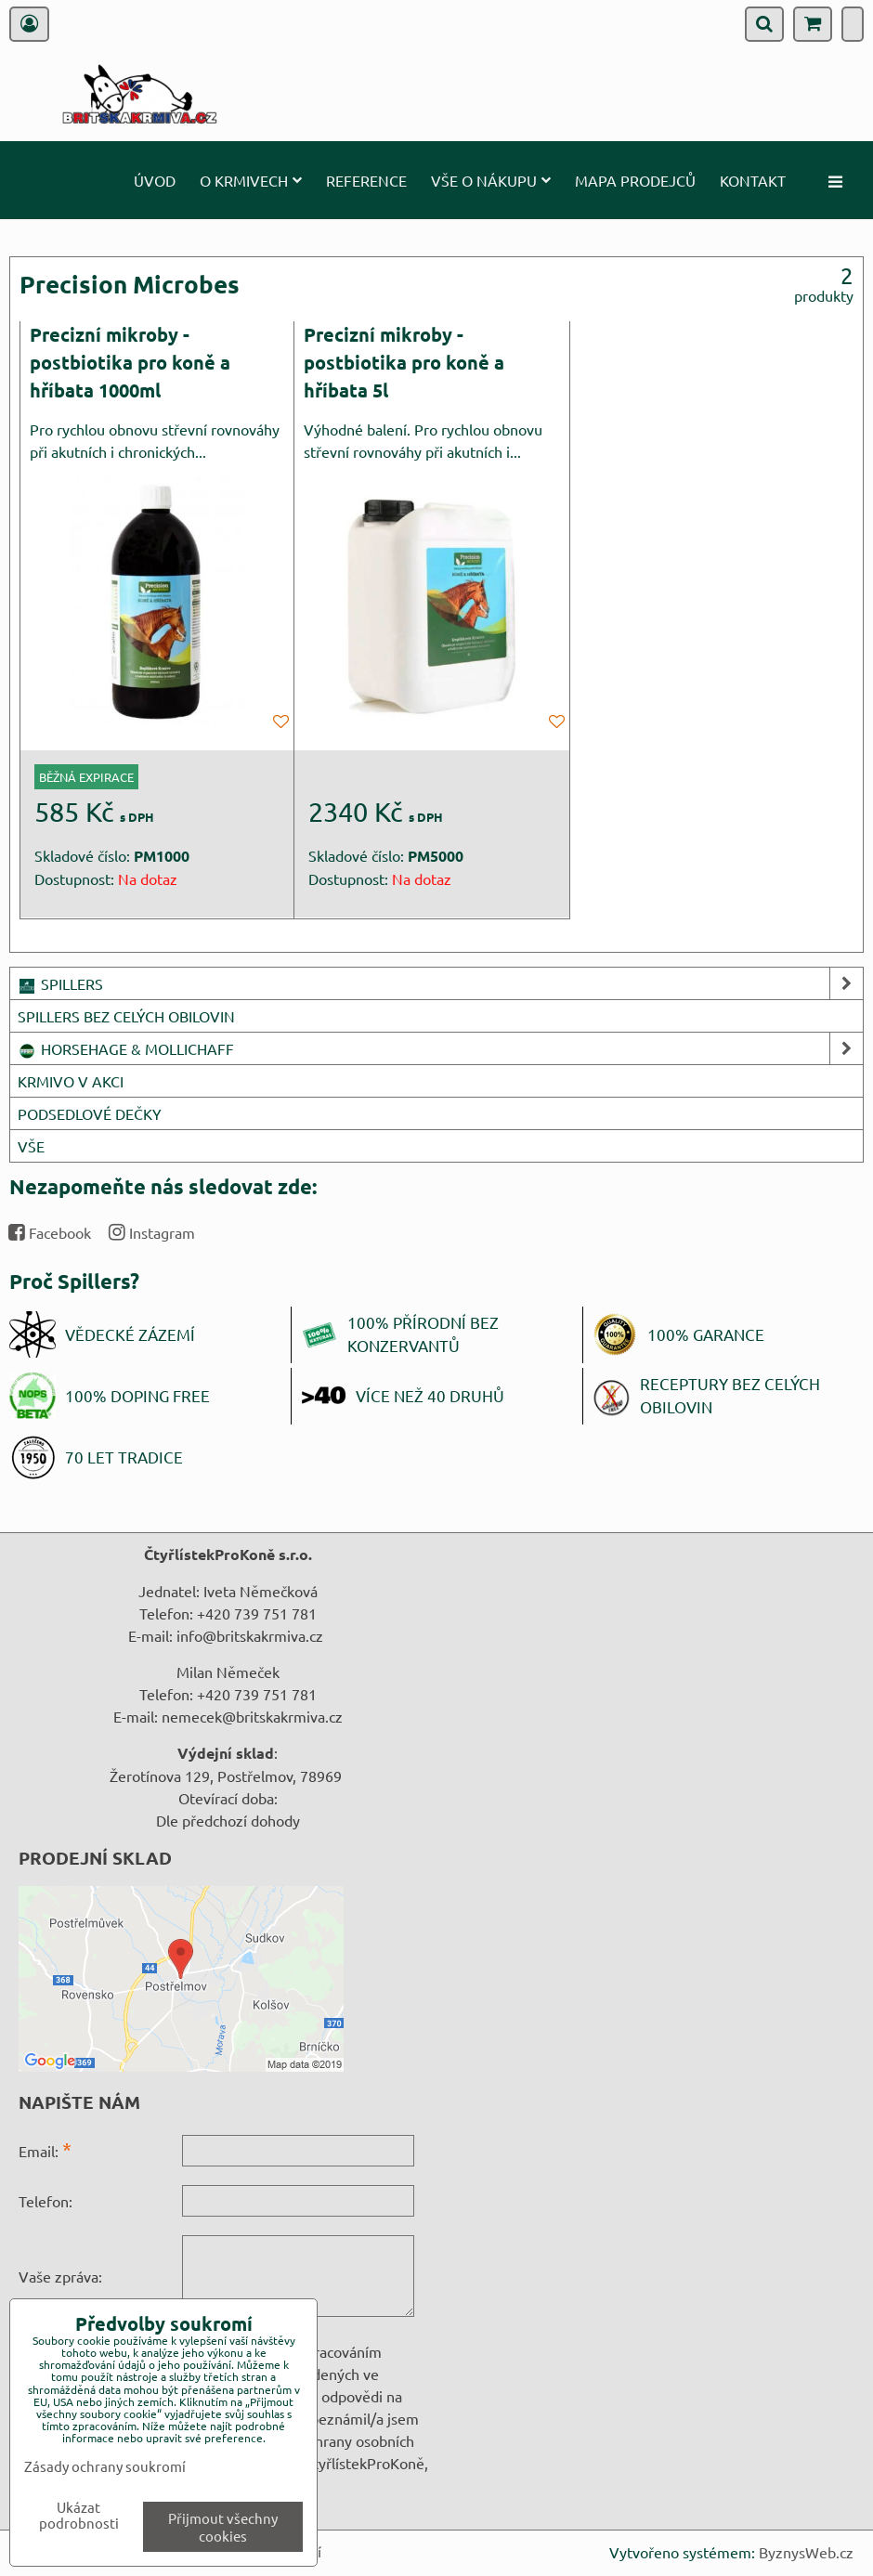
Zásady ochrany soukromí (105, 2466)
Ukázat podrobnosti (79, 2515)
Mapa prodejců (635, 180)
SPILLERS (440, 983)
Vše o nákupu (491, 180)
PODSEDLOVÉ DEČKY (90, 1113)
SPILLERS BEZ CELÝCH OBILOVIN (126, 1016)
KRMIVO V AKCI (71, 1081)
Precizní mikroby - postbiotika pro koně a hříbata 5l (404, 361)
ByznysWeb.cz (806, 2552)
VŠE (31, 1146)
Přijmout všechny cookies (223, 2526)
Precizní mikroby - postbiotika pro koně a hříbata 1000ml (130, 361)
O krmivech (251, 180)
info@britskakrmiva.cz (249, 1635)
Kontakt (753, 180)
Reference (366, 180)
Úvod (155, 180)
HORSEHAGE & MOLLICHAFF (440, 1048)
